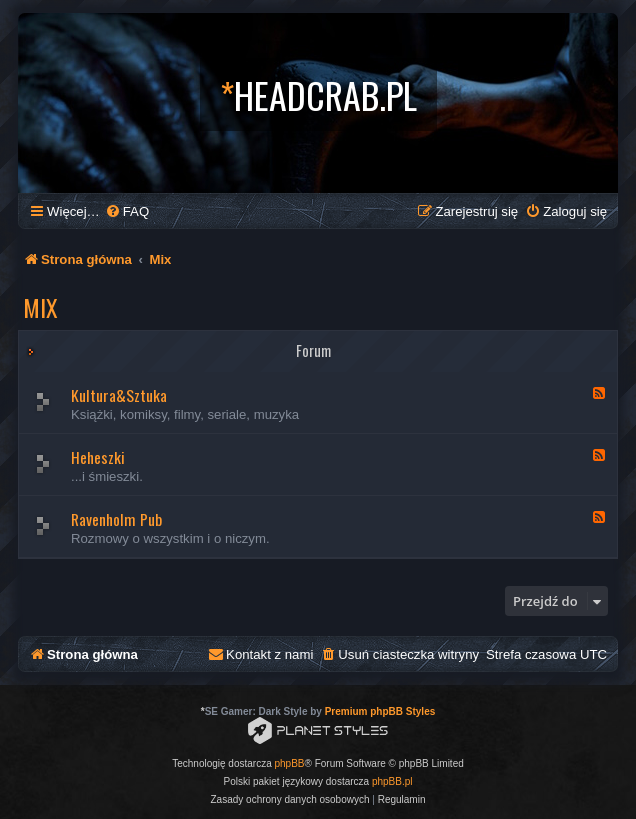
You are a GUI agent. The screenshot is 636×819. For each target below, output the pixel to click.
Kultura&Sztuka (119, 395)
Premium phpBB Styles (380, 711)
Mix (40, 307)
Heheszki (98, 457)
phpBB (290, 763)
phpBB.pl (392, 781)
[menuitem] (127, 211)
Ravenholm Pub (116, 519)
